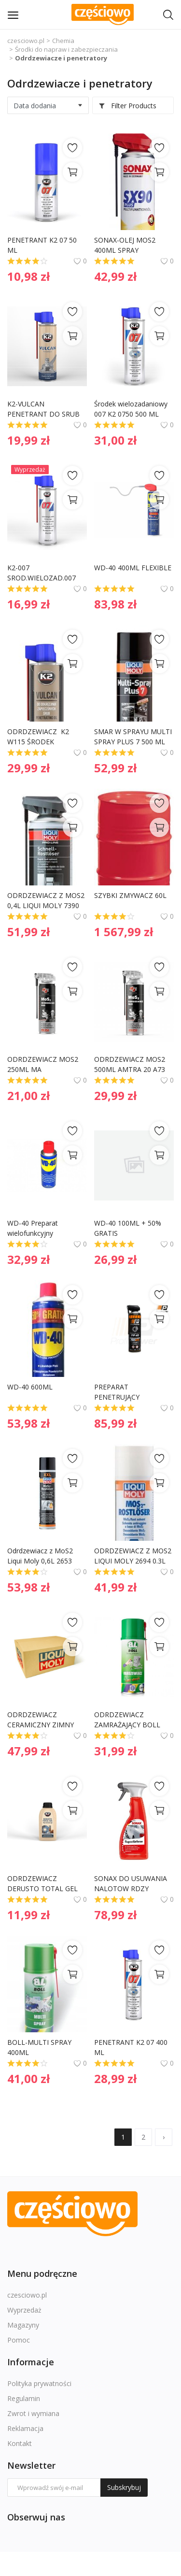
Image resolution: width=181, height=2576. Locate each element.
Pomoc (18, 2339)
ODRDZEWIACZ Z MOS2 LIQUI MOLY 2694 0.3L (133, 1555)
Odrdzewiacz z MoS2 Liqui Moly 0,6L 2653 (41, 1555)
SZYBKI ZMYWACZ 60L (130, 895)
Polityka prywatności (39, 2383)
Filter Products (127, 105)
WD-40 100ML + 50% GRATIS (128, 1228)
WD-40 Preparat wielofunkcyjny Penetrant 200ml (33, 1228)
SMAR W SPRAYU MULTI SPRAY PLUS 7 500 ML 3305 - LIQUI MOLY (134, 737)
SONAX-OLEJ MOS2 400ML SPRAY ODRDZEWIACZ (125, 245)
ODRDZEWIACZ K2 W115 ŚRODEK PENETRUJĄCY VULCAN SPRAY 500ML (45, 737)
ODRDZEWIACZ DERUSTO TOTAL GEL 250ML (43, 1884)
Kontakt (19, 2443)
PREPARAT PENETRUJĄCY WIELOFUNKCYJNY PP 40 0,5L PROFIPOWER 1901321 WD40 (130, 1392)
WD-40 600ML (30, 1386)
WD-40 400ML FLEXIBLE (132, 567)
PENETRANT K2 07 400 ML (131, 2047)
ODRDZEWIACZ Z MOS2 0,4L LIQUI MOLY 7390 (46, 900)
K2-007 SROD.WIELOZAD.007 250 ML (42, 573)
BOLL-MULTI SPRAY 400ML (40, 2047)
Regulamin (23, 2398)
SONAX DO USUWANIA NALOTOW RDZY (131, 1883)
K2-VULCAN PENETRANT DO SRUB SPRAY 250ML (44, 409)
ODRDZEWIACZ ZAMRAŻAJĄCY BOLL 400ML (128, 1720)
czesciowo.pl (25, 40)
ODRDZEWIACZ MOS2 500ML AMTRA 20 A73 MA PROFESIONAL (130, 1064)
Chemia (63, 40)
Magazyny (23, 2325)
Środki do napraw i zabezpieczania (66, 49)
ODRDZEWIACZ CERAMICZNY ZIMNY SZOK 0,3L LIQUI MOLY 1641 (45, 1720)
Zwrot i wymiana (33, 2413)
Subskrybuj (124, 2487)
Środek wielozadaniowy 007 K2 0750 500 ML (131, 409)
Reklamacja (25, 2428)
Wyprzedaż (24, 2310)
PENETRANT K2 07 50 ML (43, 245)
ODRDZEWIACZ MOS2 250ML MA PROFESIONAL (43, 1064)
